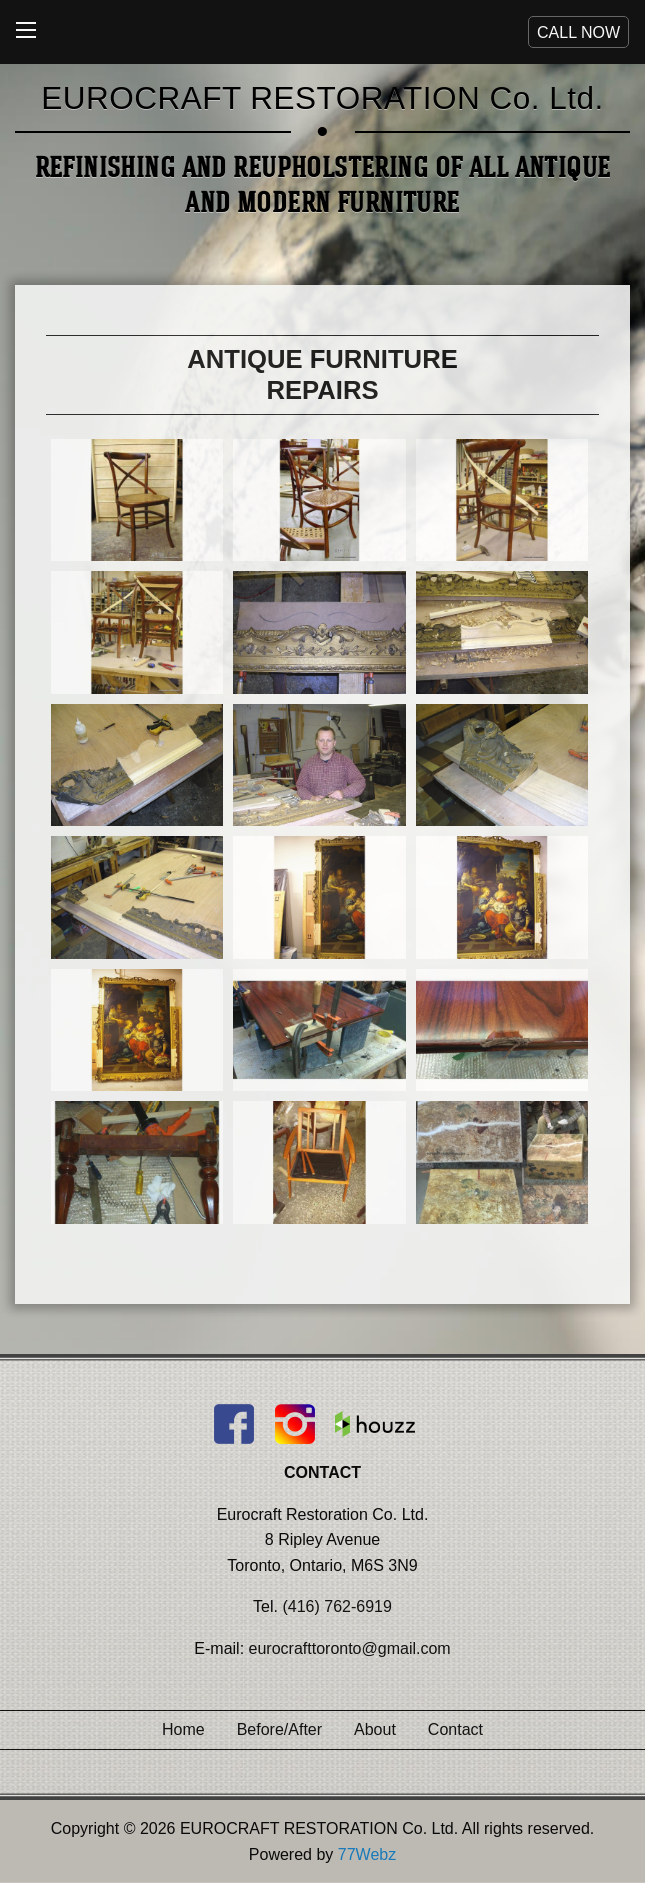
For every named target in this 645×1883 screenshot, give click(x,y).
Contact (455, 1729)
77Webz (367, 1854)
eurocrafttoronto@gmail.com (350, 1648)
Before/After (279, 1729)
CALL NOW (578, 32)
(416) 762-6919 (336, 1606)
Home (183, 1729)
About (375, 1729)
